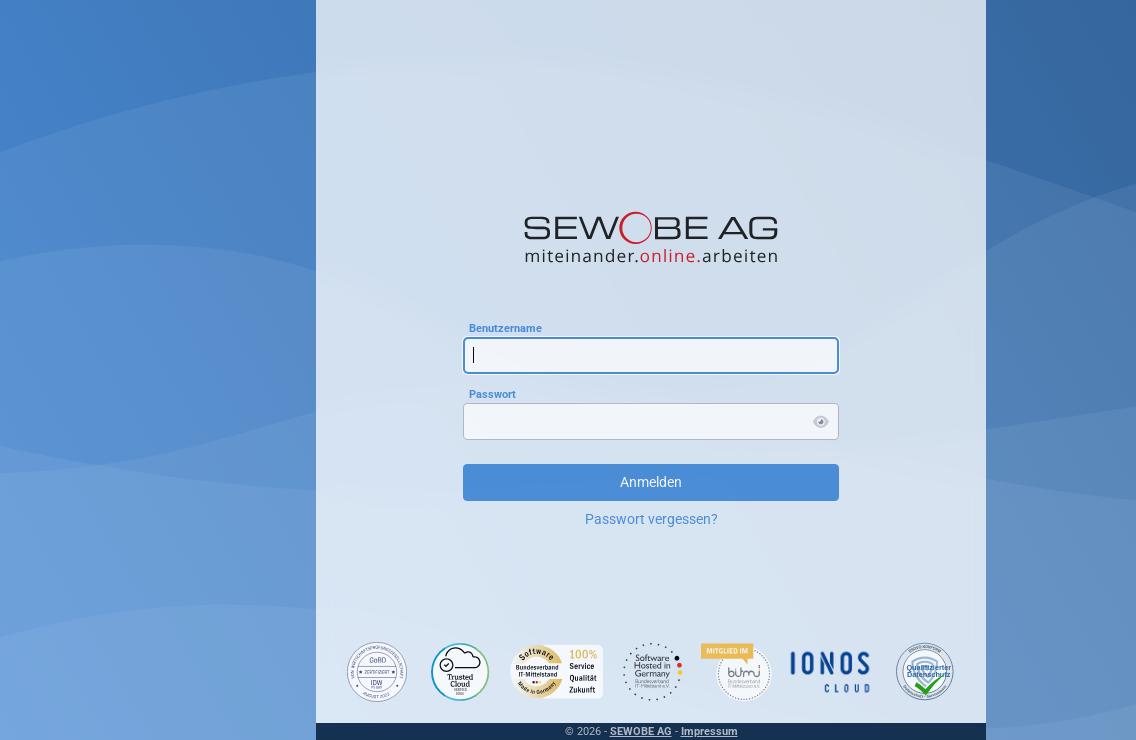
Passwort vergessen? (651, 519)
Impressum (709, 731)
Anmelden (651, 482)
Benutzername (505, 327)
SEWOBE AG (641, 731)
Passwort (492, 393)
